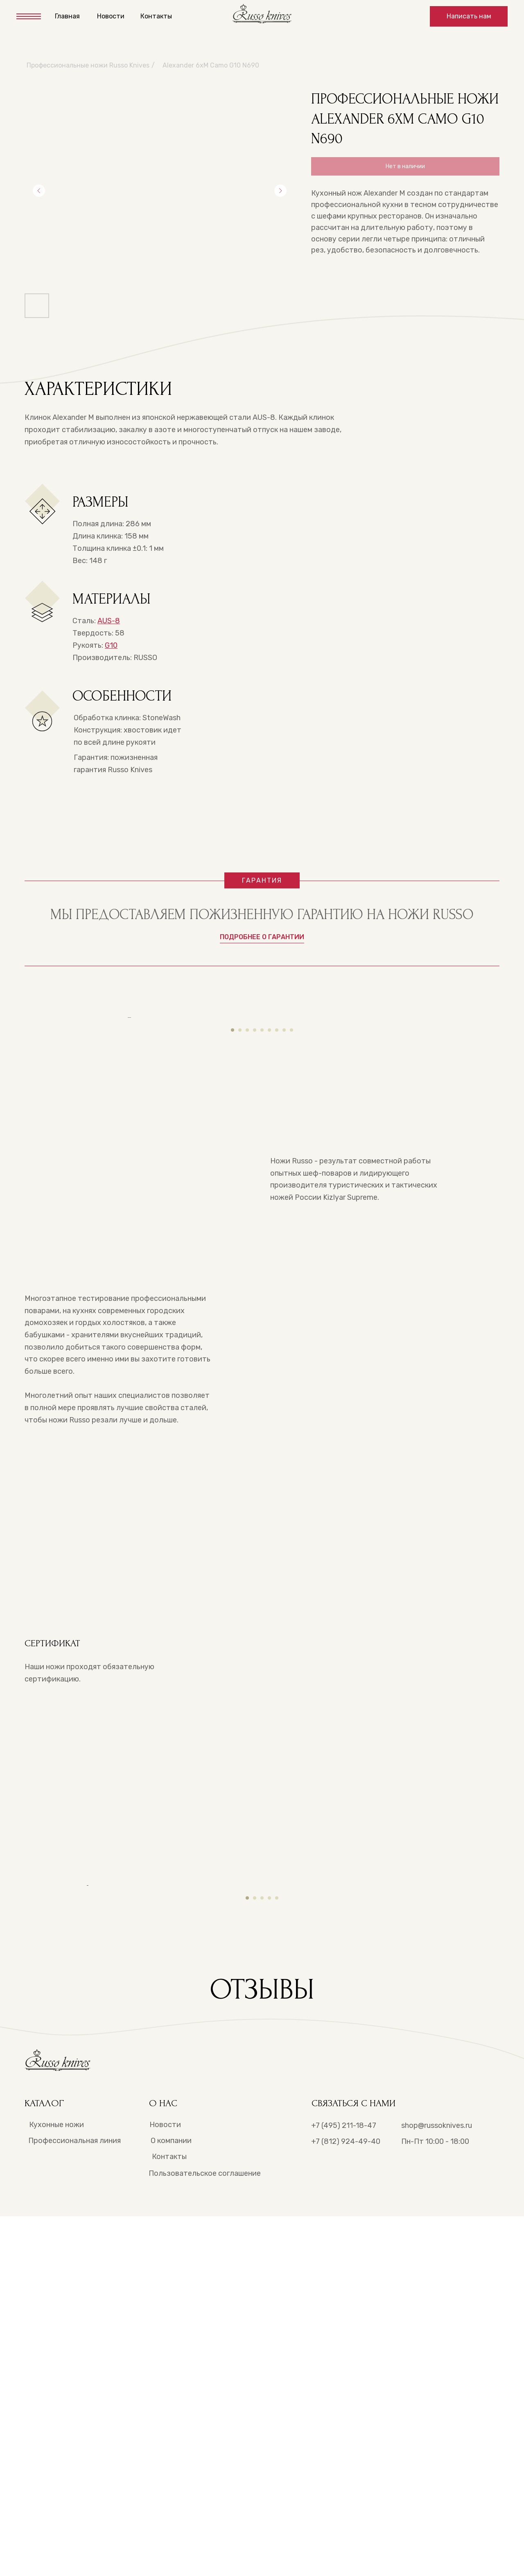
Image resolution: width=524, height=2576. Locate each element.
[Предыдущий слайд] (39, 191)
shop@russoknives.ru (436, 2485)
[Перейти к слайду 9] (291, 1217)
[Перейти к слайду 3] (247, 1217)
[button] (469, 16)
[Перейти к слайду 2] (240, 1217)
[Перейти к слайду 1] (232, 1217)
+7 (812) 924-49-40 (345, 2501)
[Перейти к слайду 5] (262, 1217)
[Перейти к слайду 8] (284, 1217)
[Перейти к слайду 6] (269, 1217)
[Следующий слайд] (280, 191)
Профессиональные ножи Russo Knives (88, 65)
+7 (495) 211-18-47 (343, 2485)
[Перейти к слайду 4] (254, 1217)
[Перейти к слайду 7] (276, 1217)
